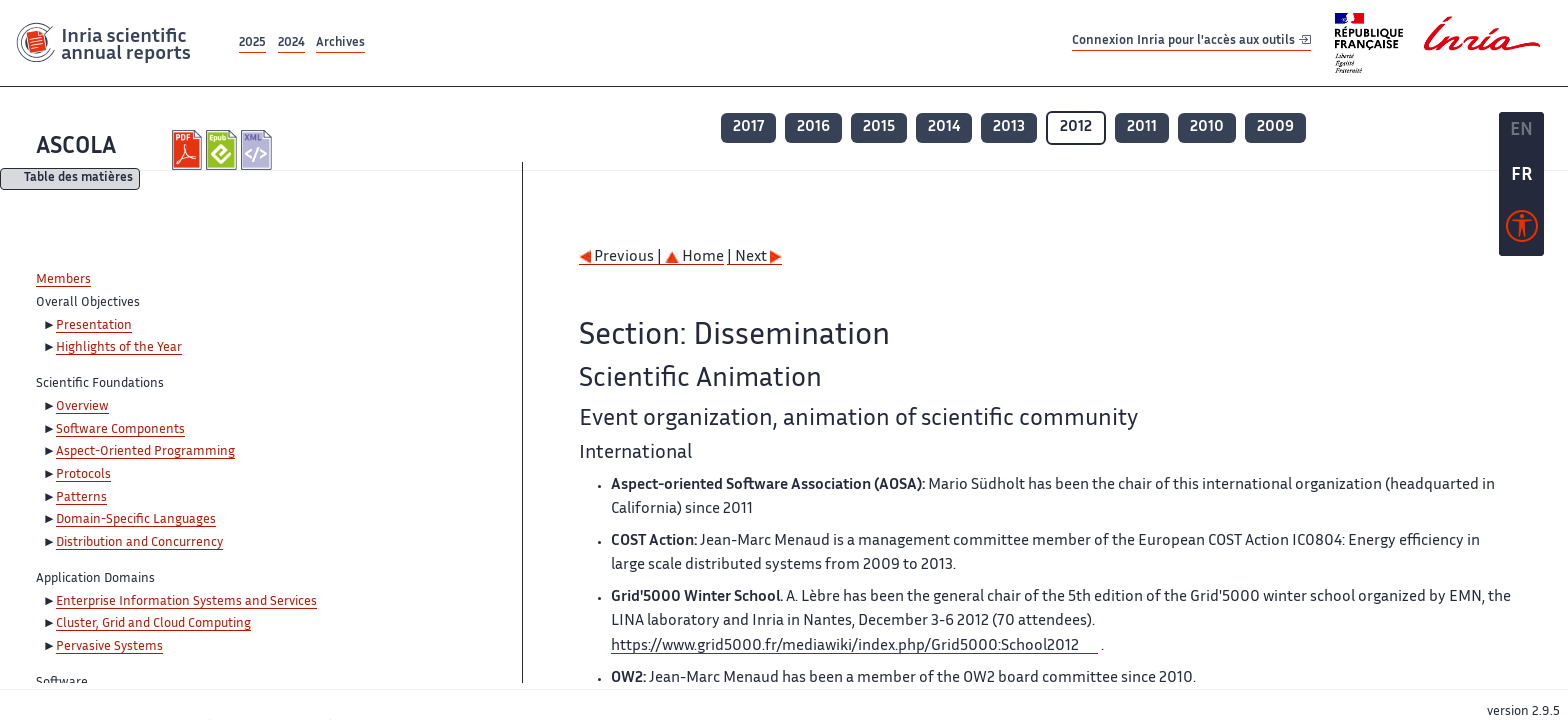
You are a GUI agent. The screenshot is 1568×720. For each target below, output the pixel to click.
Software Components (120, 430)
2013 (1009, 127)
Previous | (622, 257)
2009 (1275, 127)
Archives (340, 43)
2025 (252, 43)
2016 (813, 127)
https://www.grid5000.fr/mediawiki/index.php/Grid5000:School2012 (845, 646)
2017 (748, 127)
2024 (291, 43)
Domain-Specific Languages (136, 520)
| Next (754, 257)
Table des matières (78, 179)
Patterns (81, 498)
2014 (944, 127)
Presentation (94, 326)
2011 (1142, 127)
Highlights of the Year (119, 348)
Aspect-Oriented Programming (145, 452)
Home (694, 257)
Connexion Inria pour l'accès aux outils (1191, 42)
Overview (82, 407)
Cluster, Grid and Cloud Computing (153, 624)
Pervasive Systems (109, 647)
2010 (1207, 127)
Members (63, 280)
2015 (879, 127)
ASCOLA (76, 147)
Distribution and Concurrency (139, 543)
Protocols (83, 475)
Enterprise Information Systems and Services (186, 602)
